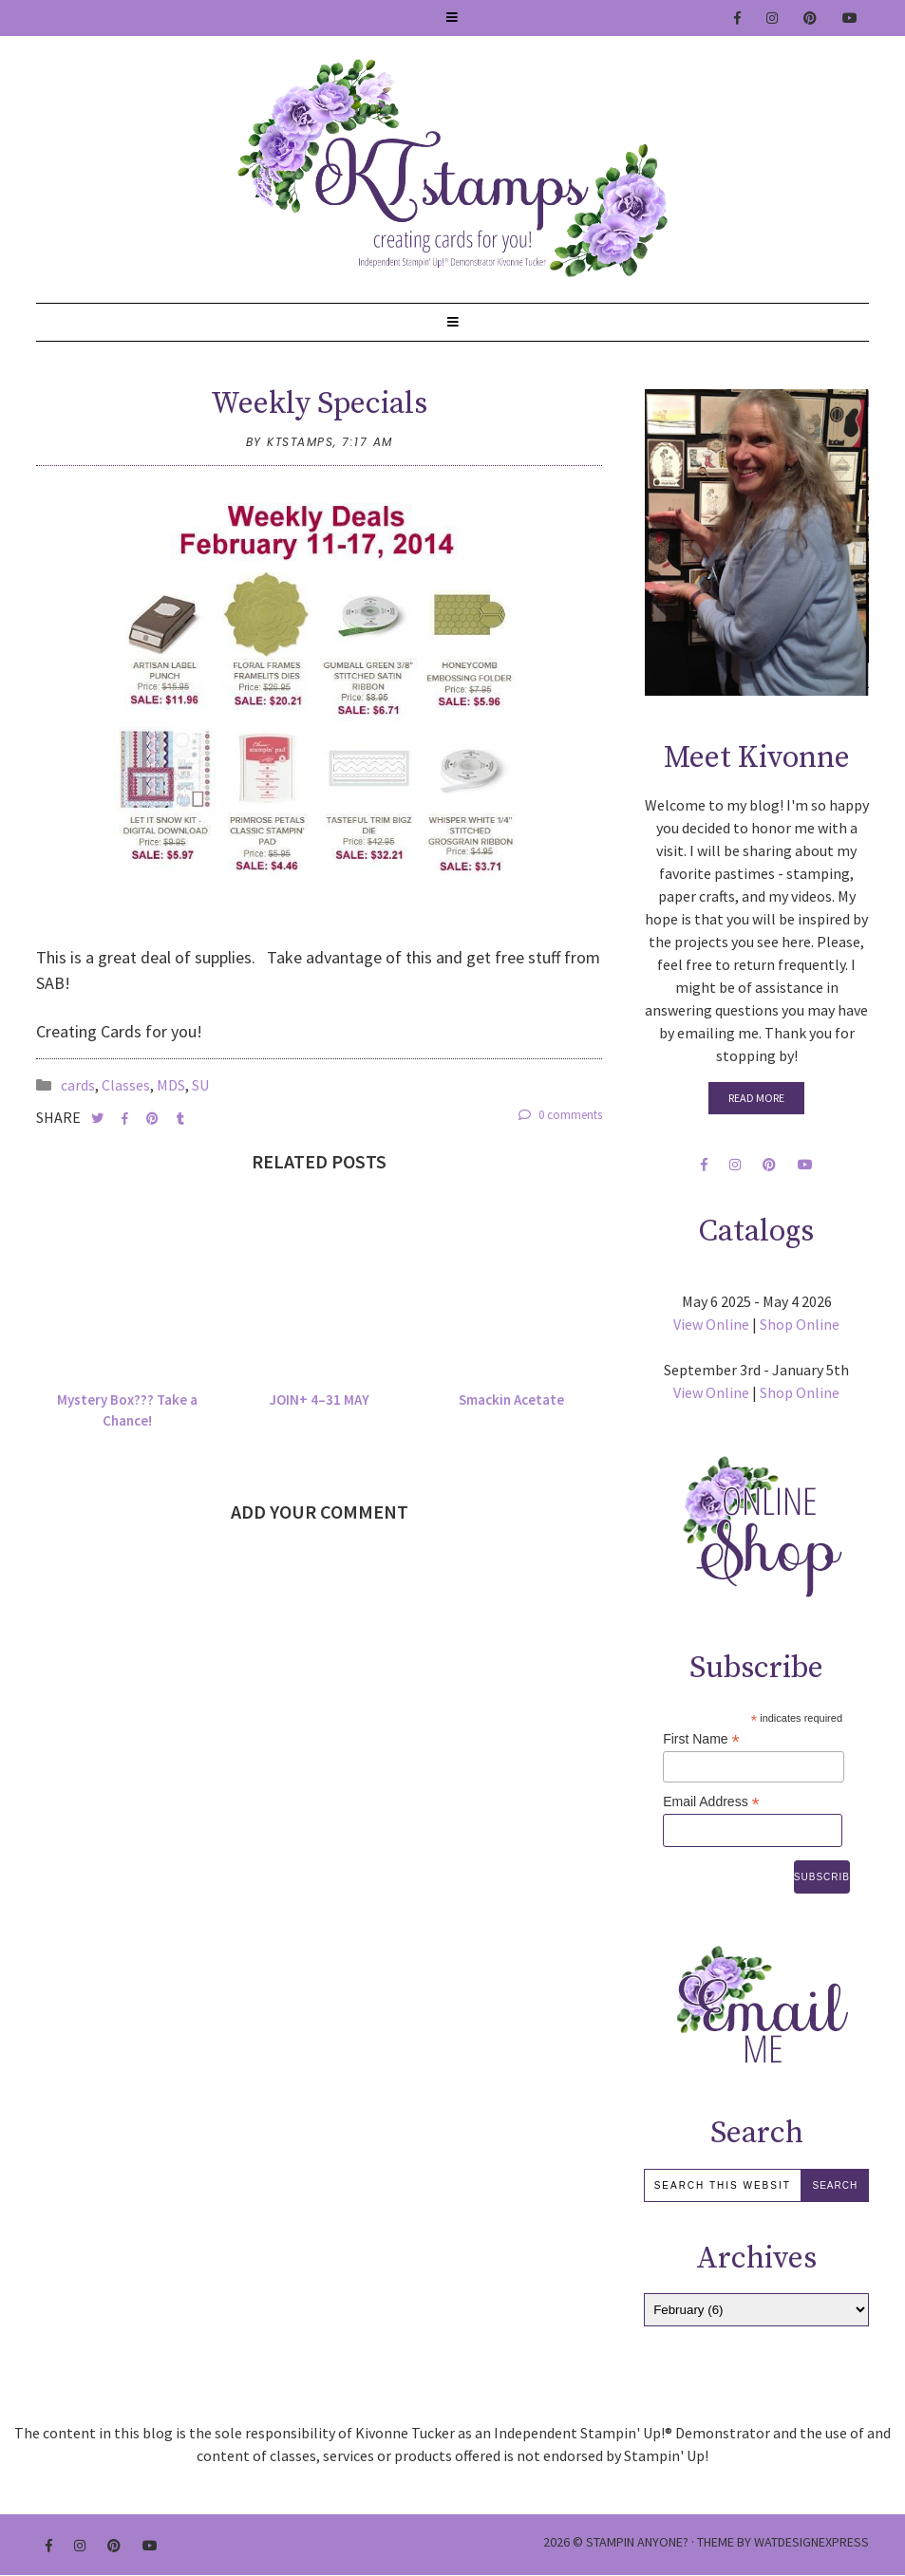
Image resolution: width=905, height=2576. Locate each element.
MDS (171, 1084)
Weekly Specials (319, 404)
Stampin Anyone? (637, 2541)
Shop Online (799, 1324)
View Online (711, 1324)
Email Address (711, 1802)
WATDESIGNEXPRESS (811, 2541)
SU (200, 1084)
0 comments (560, 1115)
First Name (701, 1739)
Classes (126, 1084)
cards (78, 1084)
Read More (756, 1098)
